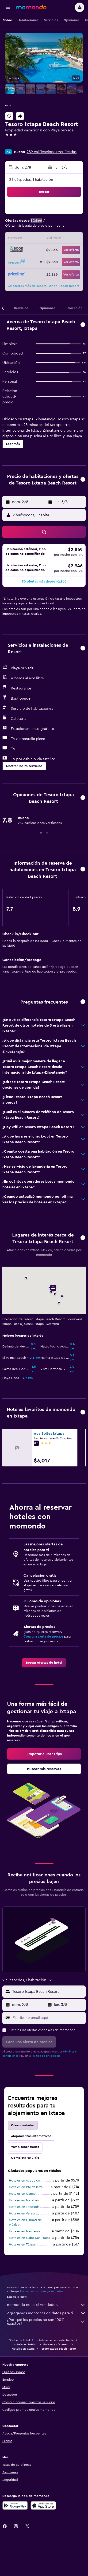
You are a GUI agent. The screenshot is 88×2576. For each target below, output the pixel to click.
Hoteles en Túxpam (23, 2244)
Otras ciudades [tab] (22, 2125)
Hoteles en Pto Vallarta (25, 2187)
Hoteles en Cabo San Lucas (29, 2238)
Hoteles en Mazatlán (24, 2200)
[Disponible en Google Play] (15, 2505)
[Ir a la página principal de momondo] (31, 7)
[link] (44, 1662)
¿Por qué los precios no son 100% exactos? (46, 2321)
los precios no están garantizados (41, 2291)
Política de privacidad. (46, 2055)
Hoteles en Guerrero (56, 2344)
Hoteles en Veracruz (24, 2213)
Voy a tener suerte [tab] (25, 2147)
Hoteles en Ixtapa (23, 2348)
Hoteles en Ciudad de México (25, 2222)
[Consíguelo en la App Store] (43, 2505)
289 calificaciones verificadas (52, 152)
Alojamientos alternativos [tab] (31, 2136)
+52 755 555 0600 (20, 145)
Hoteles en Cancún (23, 2193)
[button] (8, 7)
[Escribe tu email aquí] (48, 2017)
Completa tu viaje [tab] (25, 2157)
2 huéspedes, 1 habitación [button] (31, 179)
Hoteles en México (25, 2344)
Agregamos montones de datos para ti (46, 2313)
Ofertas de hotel (19, 2340)
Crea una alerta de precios (43, 1636)
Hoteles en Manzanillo (25, 2231)
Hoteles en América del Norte (54, 2340)
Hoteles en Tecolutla (24, 2207)
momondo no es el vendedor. (46, 2305)
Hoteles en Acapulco (24, 2180)
